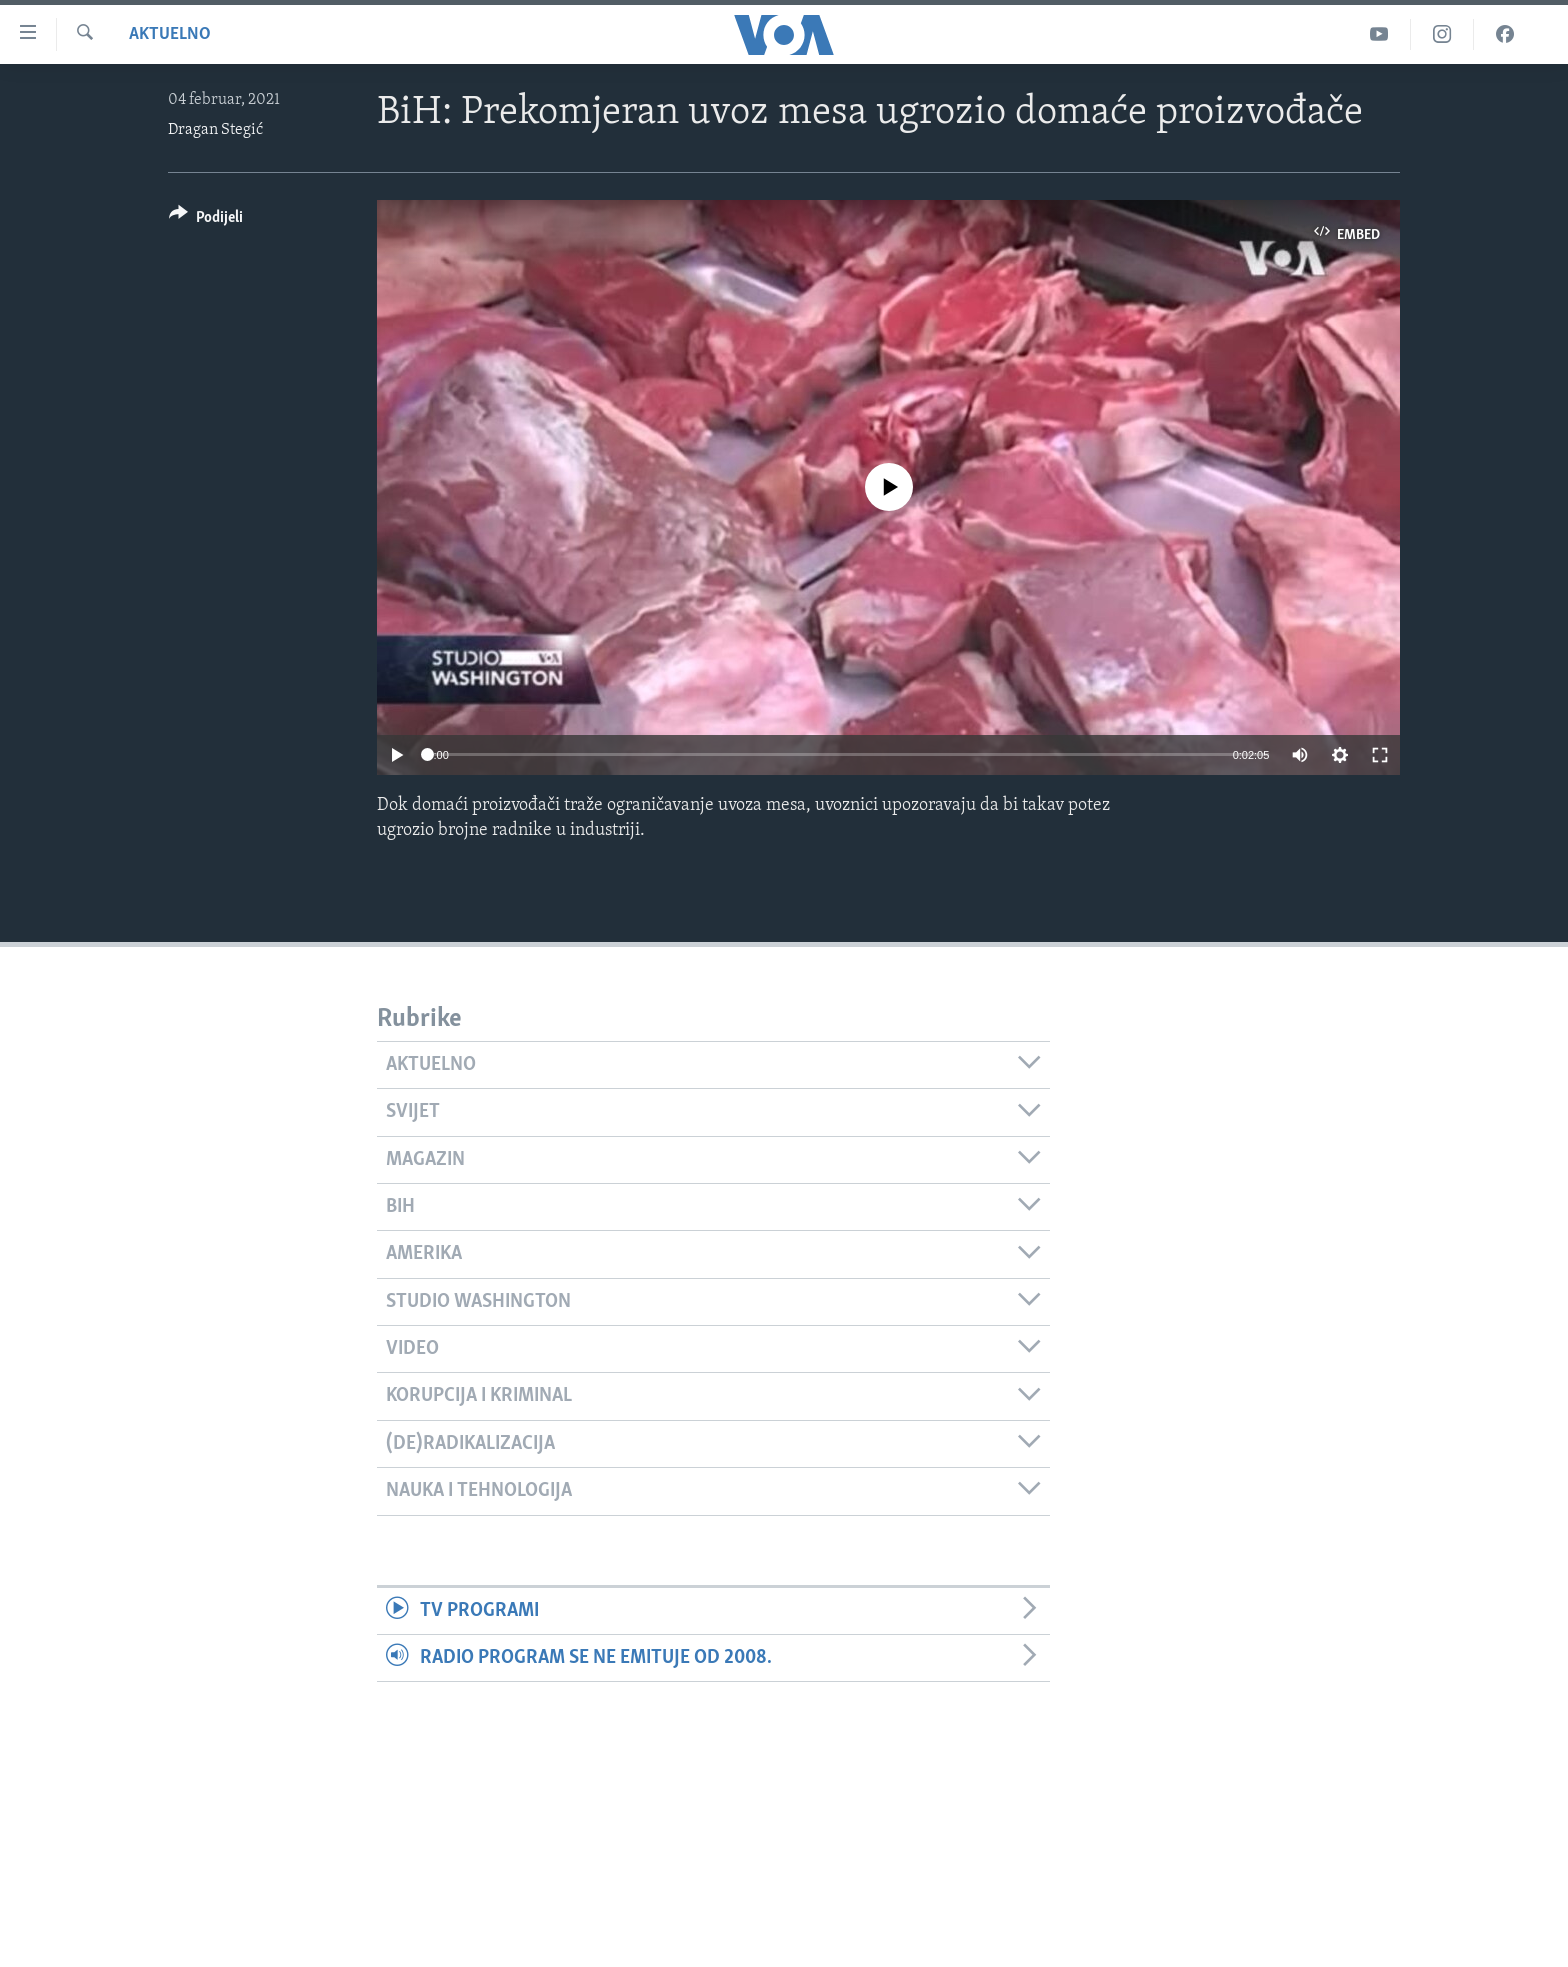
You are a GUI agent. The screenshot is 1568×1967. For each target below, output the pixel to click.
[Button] (206, 220)
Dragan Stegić (215, 130)
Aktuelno (170, 34)
